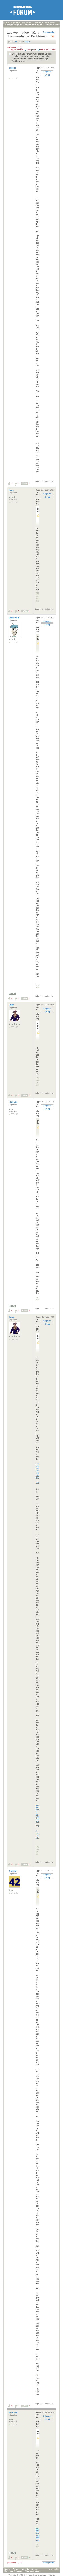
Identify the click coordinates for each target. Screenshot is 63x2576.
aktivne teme (27, 23)
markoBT (13, 1871)
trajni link (39, 481)
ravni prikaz (31, 50)
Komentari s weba (29, 2569)
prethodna (11, 47)
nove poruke (50, 23)
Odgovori (47, 72)
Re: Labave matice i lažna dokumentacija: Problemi (37, 75)
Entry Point (14, 618)
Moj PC (12, 994)
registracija (15, 23)
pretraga (15, 25)
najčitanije (39, 23)
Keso (11, 490)
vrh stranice (54, 2569)
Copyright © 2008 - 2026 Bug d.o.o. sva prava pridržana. (31, 2575)
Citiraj (47, 75)
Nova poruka (48, 32)
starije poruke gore (48, 50)
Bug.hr (7, 2569)
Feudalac (13, 1102)
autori (7, 25)
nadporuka (49, 481)
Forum (15, 2569)
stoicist (12, 68)
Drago (12, 1005)
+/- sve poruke (17, 50)
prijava (6, 23)
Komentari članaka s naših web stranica (21, 2571)
